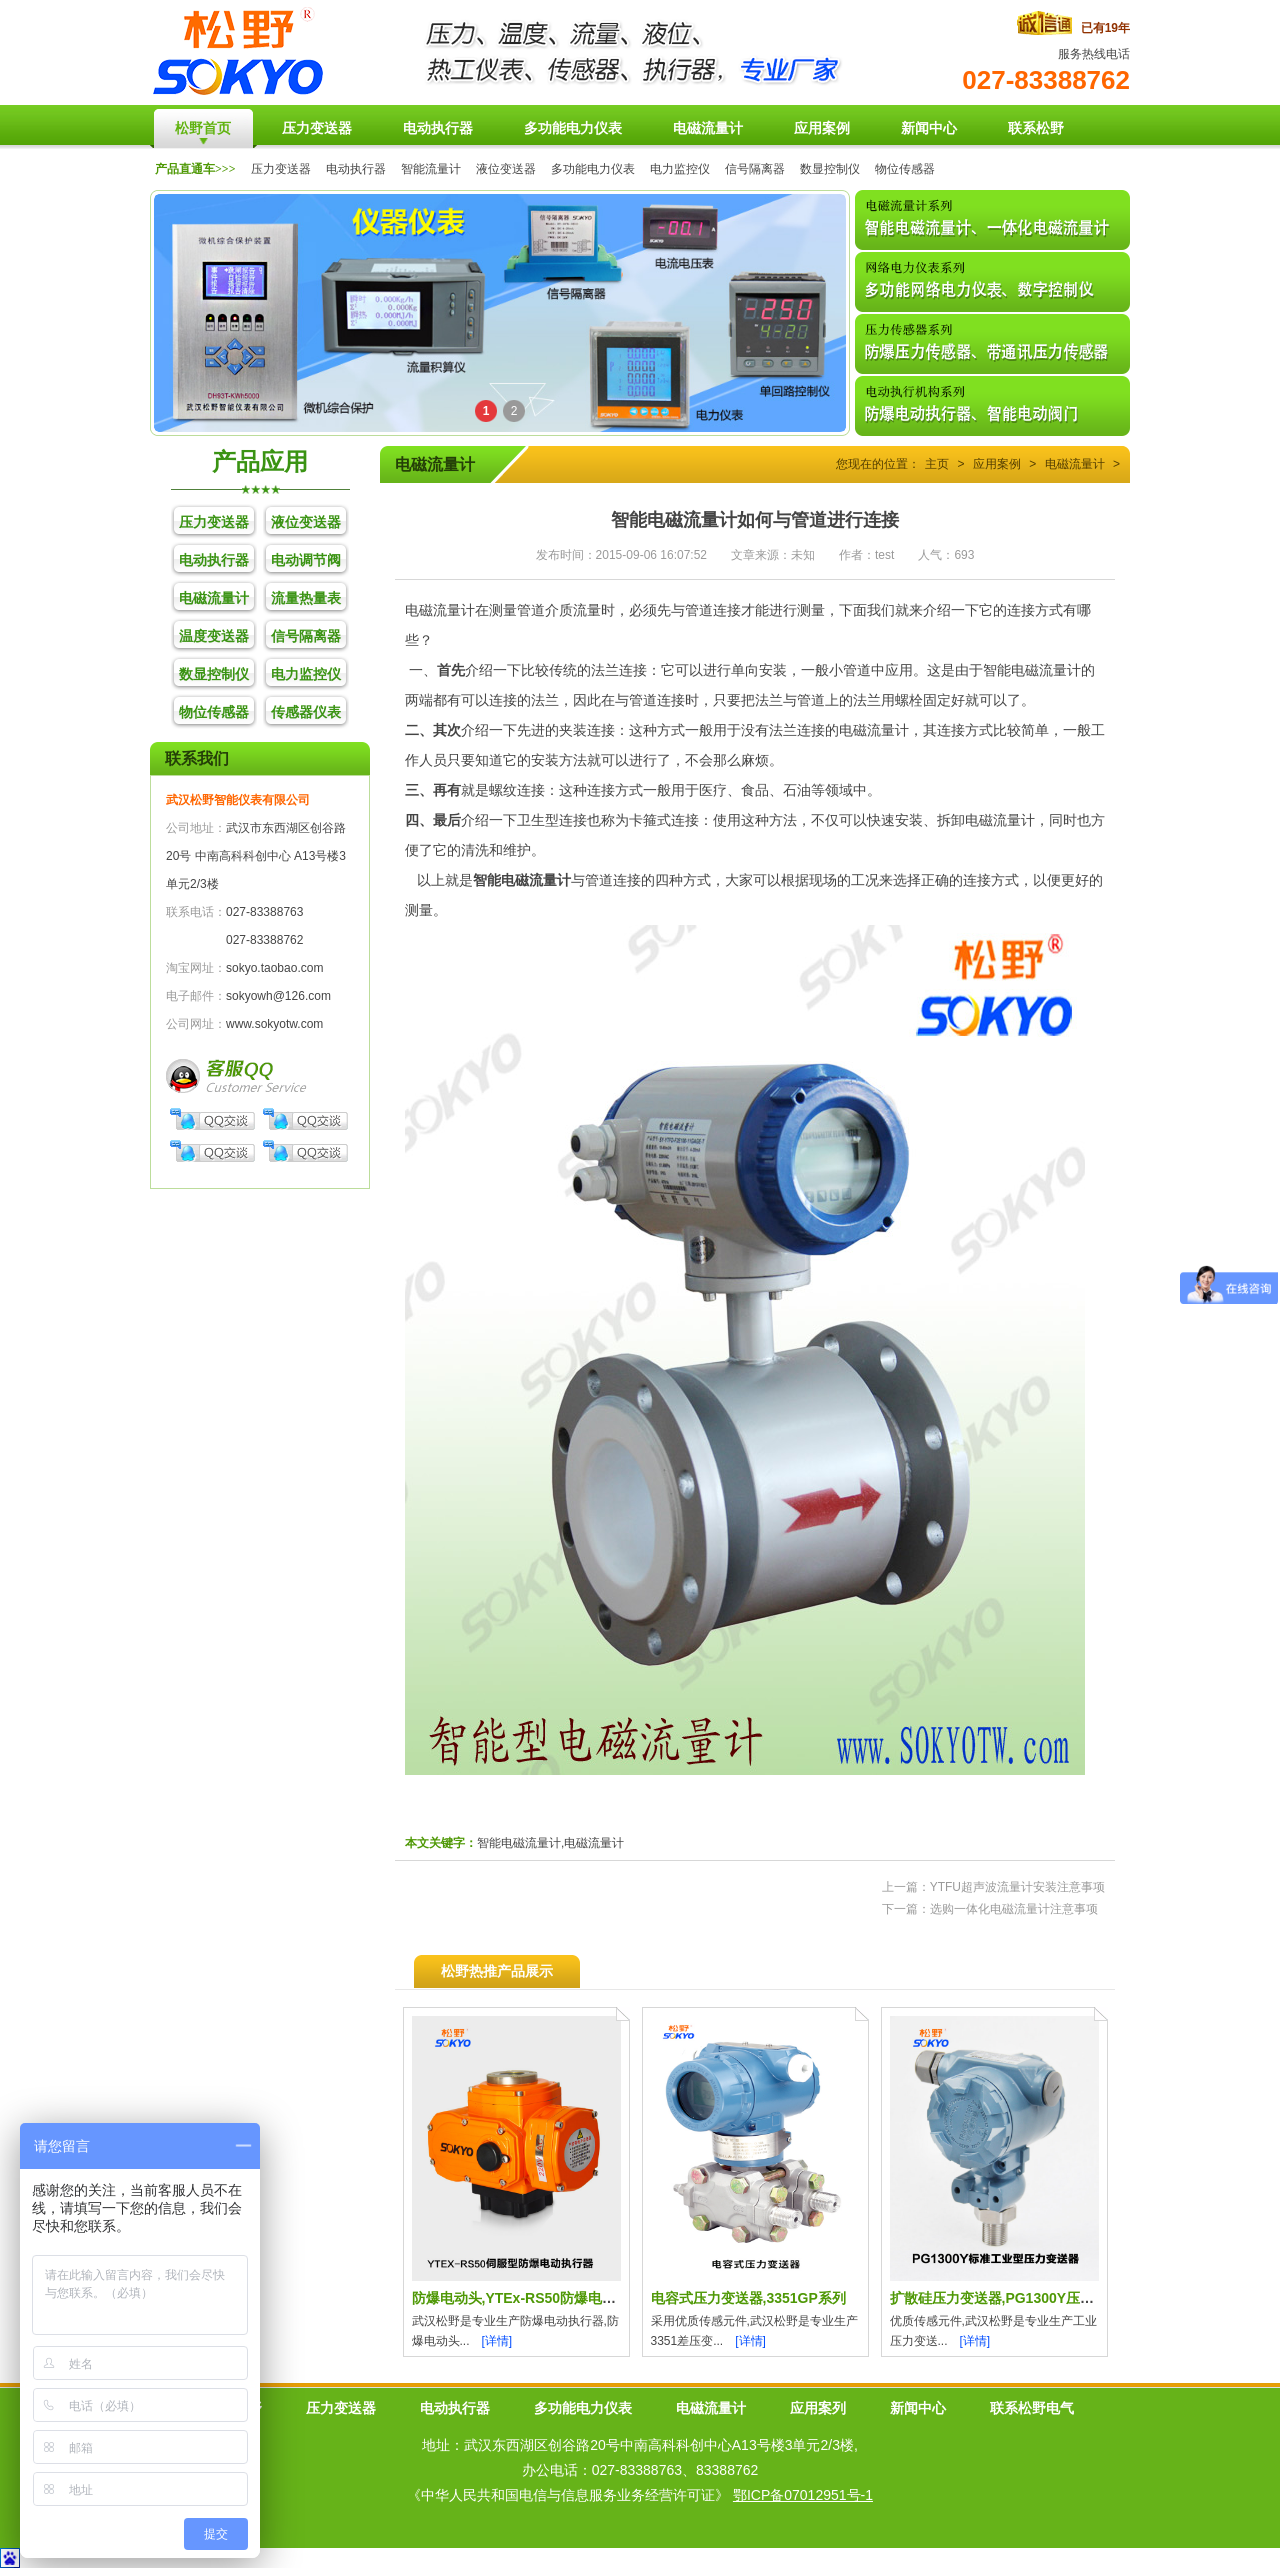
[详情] (497, 2341)
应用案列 (818, 2408)
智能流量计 (431, 169)
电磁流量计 (214, 598)
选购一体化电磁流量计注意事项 (1014, 1909)
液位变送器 (506, 169)
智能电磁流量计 (522, 880)
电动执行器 (356, 169)
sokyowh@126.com (278, 996)
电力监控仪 (680, 169)
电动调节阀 (306, 560)
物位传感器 (905, 169)
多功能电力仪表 (593, 169)
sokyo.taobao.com (274, 968)
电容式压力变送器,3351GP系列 (748, 2298)
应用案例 (997, 464)
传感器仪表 (306, 712)
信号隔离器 (755, 169)
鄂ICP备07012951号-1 (803, 2495)
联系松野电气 (1032, 2408)
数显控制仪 (830, 169)
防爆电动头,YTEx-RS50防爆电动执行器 (535, 2298)
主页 (937, 464)
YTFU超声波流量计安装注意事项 (1017, 1887)
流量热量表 (306, 598)
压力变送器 (281, 169)
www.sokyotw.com (274, 1024)
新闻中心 (918, 2408)
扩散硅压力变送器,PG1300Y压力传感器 (1013, 2298)
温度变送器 (214, 636)
